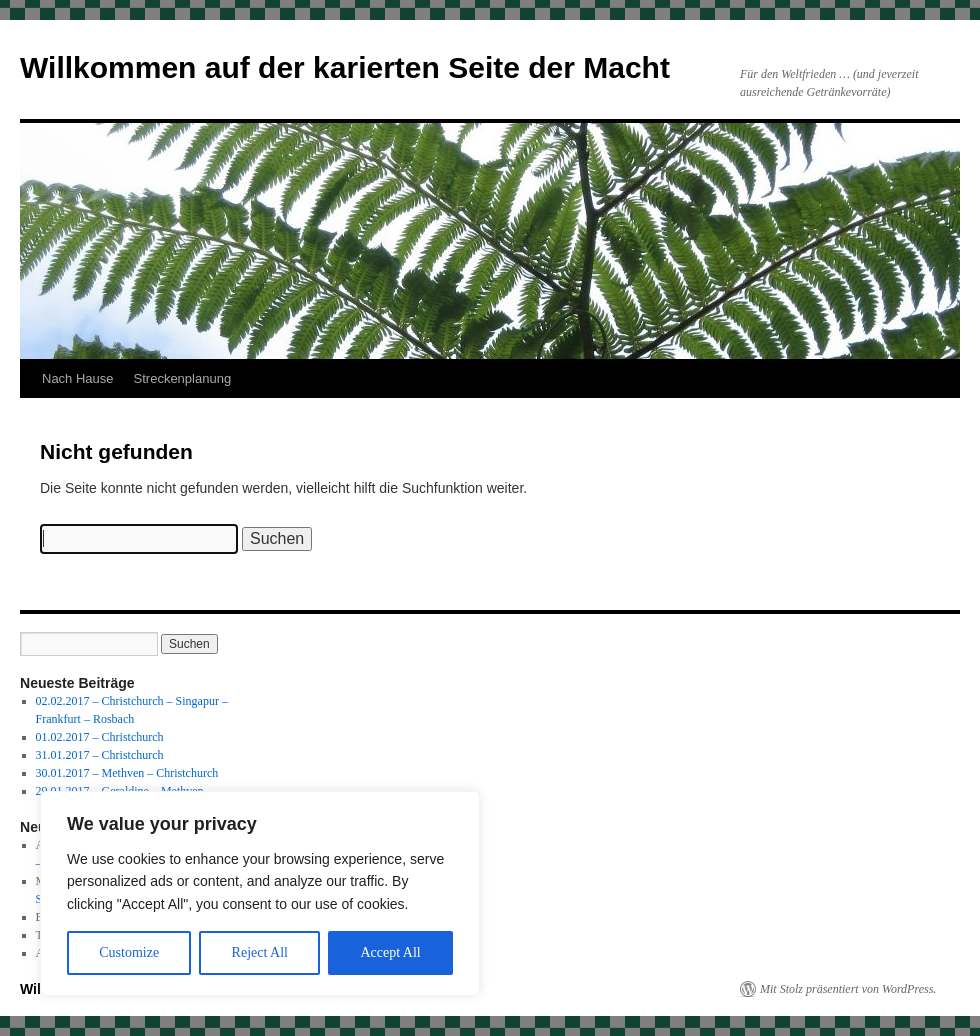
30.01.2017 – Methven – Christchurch (127, 773)
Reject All (260, 952)
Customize (129, 952)
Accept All (390, 952)
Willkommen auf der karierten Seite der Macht (345, 67)
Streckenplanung (183, 378)
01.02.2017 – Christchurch (100, 737)
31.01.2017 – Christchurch (100, 755)
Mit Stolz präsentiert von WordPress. (848, 989)
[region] (260, 893)
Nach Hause (78, 378)
